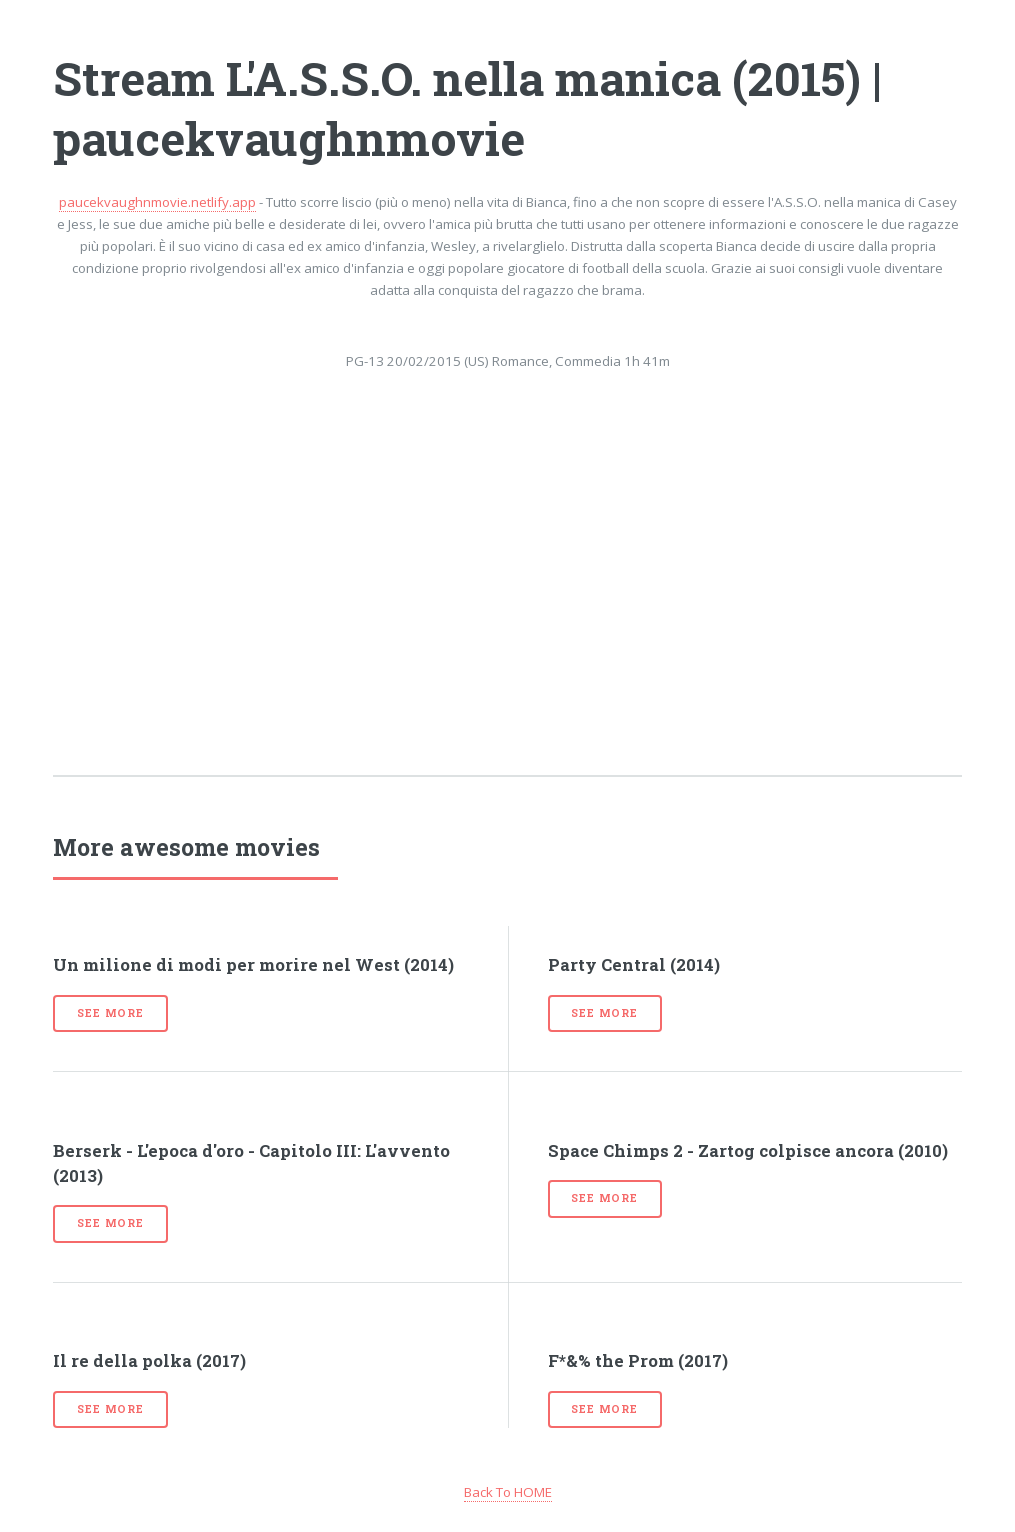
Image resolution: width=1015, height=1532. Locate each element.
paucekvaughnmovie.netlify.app (157, 202)
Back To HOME (508, 1492)
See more (110, 1013)
